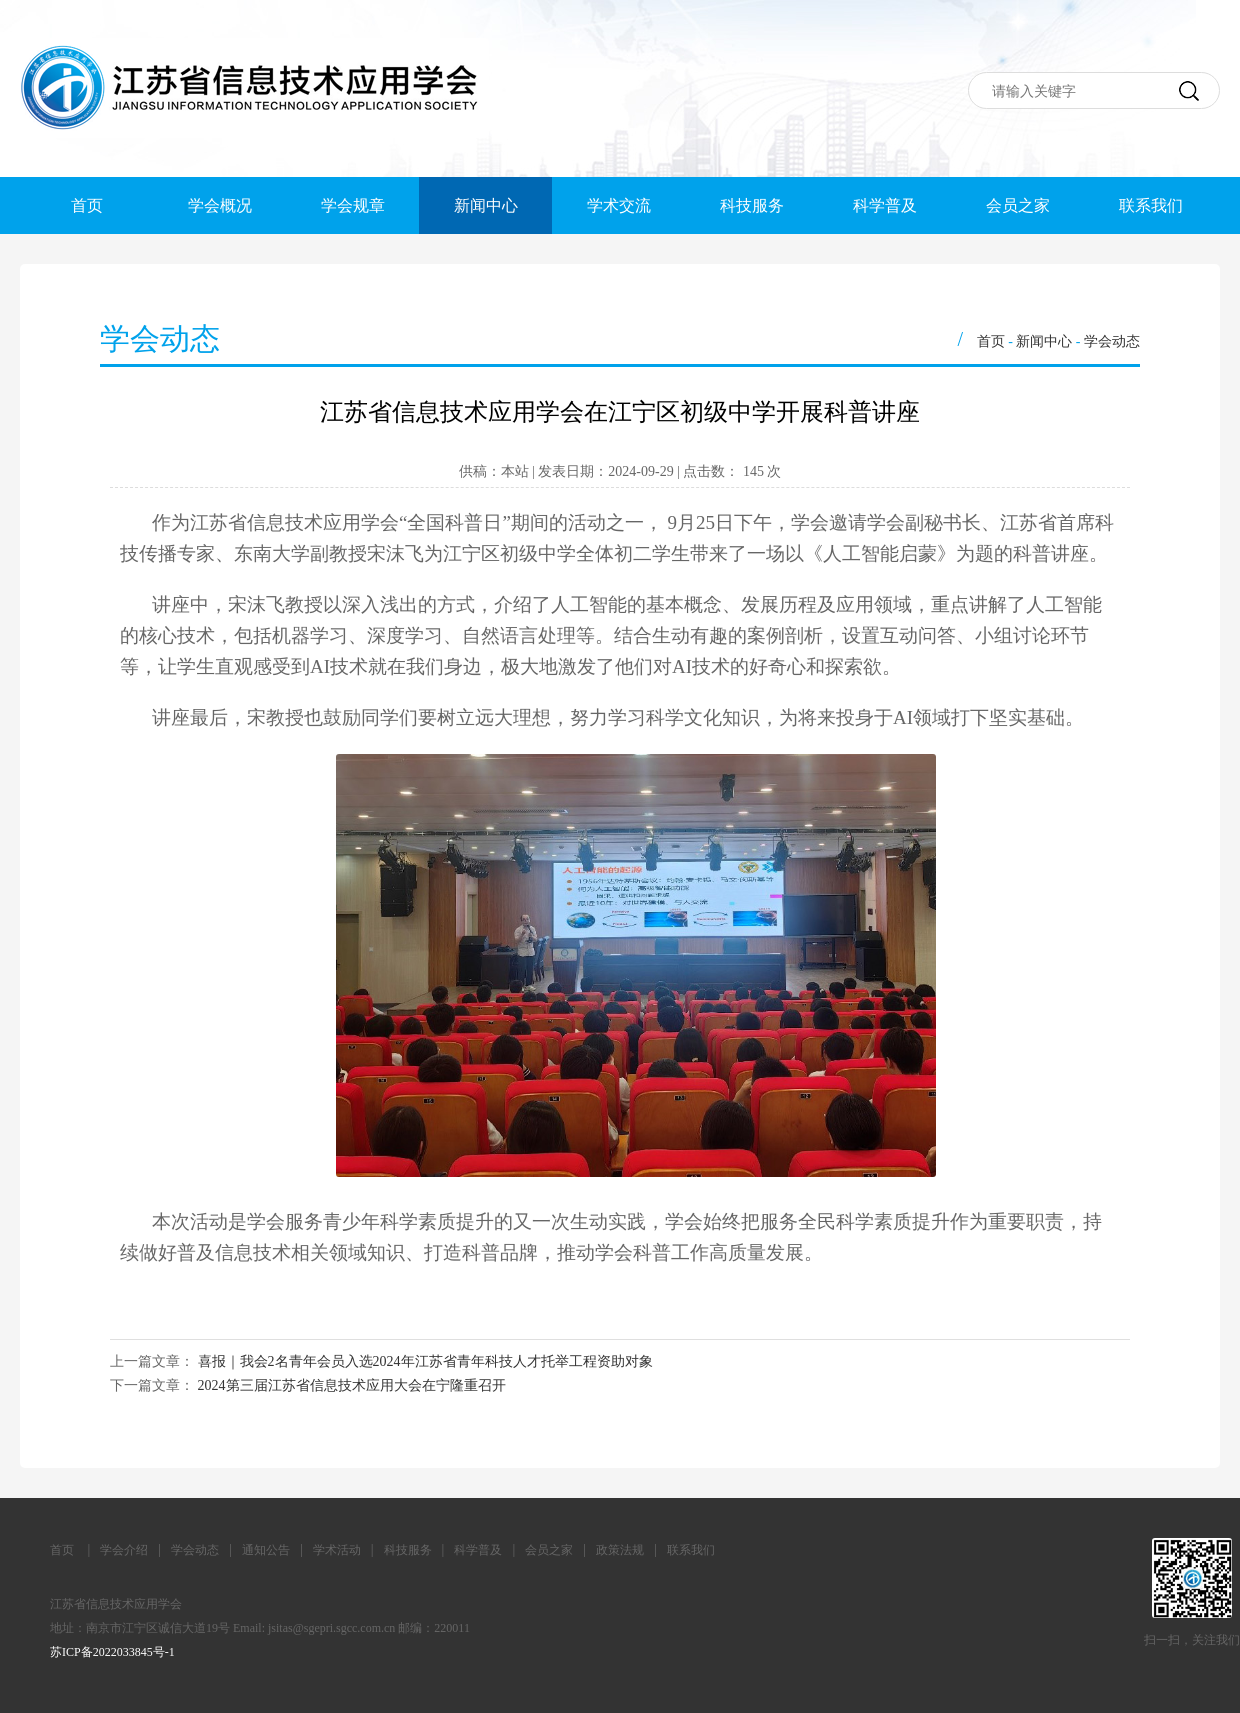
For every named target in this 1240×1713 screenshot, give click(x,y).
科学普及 (885, 205)
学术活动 (337, 1550)
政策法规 (620, 1550)
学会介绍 (124, 1550)
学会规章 (353, 205)
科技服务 (752, 205)
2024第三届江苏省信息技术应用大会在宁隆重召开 (352, 1385)
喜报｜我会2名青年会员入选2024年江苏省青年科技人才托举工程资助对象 (425, 1361)
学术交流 (619, 205)
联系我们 (1151, 205)
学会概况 (220, 205)
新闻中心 (486, 205)
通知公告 (266, 1550)
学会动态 (1112, 341)
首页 (87, 205)
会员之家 (1018, 205)
